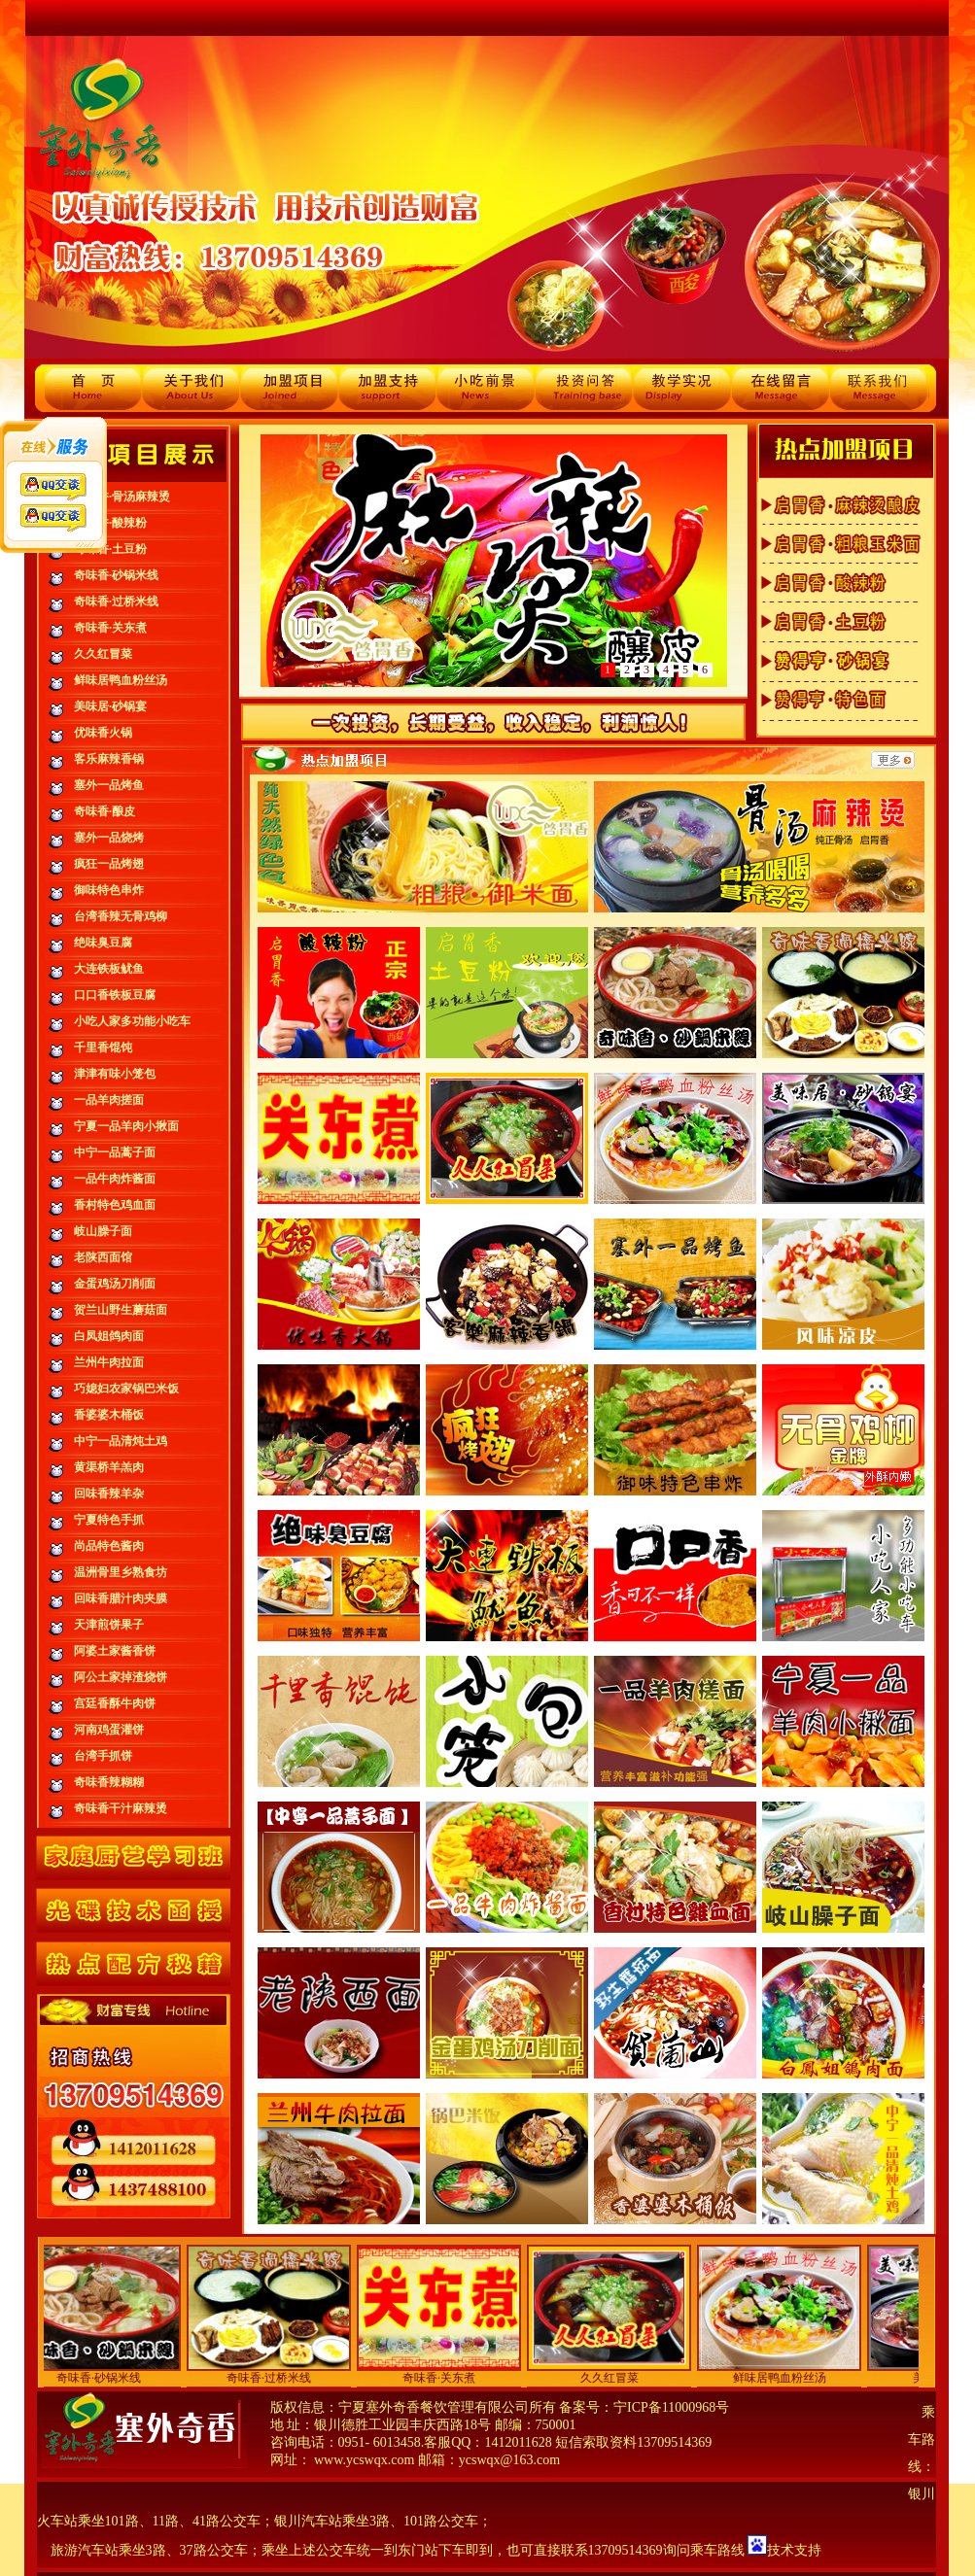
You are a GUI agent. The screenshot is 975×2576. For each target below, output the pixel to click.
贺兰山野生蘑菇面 (120, 1310)
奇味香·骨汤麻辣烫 (122, 496)
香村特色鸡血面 (115, 1205)
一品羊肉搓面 (109, 1100)
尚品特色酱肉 (109, 1546)
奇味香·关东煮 (110, 628)
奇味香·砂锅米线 (116, 575)
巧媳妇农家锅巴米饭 (126, 1388)
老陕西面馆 (103, 1257)
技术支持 (794, 2550)
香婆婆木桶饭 (109, 1415)
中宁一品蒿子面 (115, 1152)
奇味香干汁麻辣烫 (120, 1808)
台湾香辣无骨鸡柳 (120, 916)
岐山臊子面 (103, 1231)
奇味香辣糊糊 (109, 1782)
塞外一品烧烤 (109, 837)
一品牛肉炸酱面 (115, 1178)
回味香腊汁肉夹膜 (120, 1598)
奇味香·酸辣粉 (110, 523)
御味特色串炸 (109, 890)
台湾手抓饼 (103, 1756)
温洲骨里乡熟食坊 (120, 1572)
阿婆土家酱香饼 (115, 1651)
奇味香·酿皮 (104, 811)
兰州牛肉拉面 (109, 1362)
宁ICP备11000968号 (671, 2407)
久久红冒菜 (103, 654)
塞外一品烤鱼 (109, 785)
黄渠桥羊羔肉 (109, 1467)
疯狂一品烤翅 (109, 864)
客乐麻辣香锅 (109, 759)
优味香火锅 (103, 732)
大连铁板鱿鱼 (109, 969)
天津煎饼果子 (109, 1624)
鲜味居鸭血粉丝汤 (120, 680)
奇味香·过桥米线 (116, 601)
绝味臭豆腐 (103, 942)
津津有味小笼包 (115, 1074)
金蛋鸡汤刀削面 (115, 1283)
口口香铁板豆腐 (115, 995)
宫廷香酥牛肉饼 (115, 1703)
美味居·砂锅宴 (110, 706)
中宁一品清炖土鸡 (120, 1441)
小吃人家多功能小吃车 (132, 1021)
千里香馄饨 (103, 1047)
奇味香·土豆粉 (110, 549)
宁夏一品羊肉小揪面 (126, 1126)
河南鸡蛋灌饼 (109, 1729)
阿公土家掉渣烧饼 (120, 1677)
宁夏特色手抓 (109, 1520)
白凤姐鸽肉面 (109, 1336)
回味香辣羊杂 (109, 1493)
